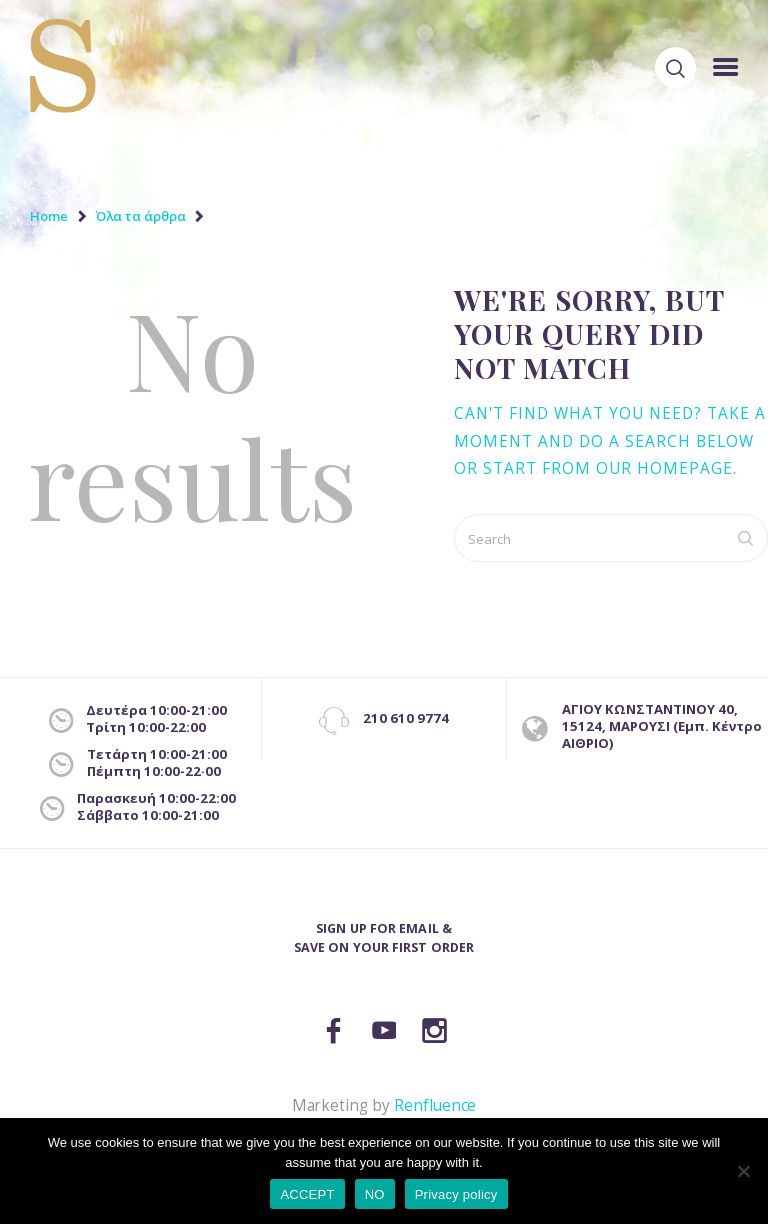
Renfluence (435, 1105)
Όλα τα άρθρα (140, 216)
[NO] (743, 1171)
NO (375, 1194)
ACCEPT (307, 1194)
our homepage (664, 468)
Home (49, 216)
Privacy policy (456, 1194)
